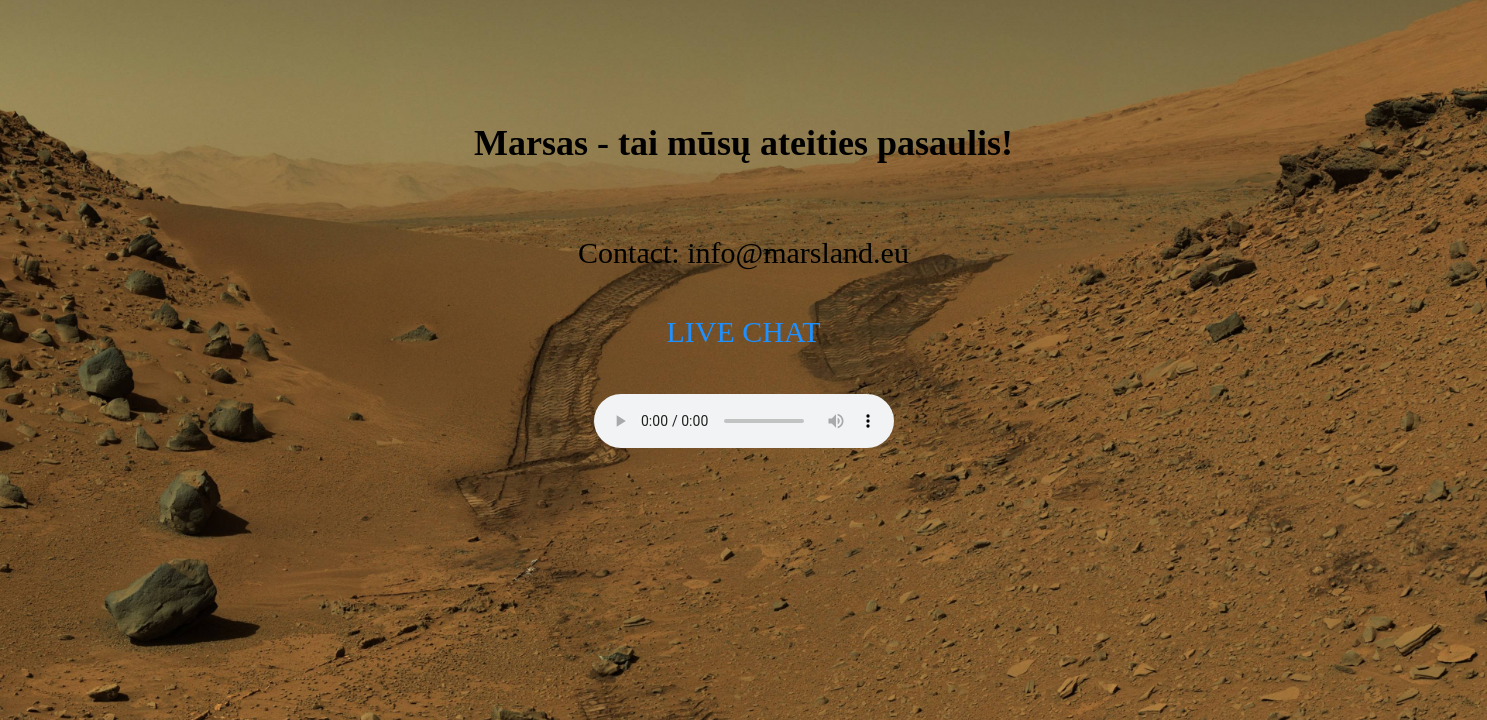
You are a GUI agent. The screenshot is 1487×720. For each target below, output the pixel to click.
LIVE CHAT (743, 331)
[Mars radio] (744, 421)
